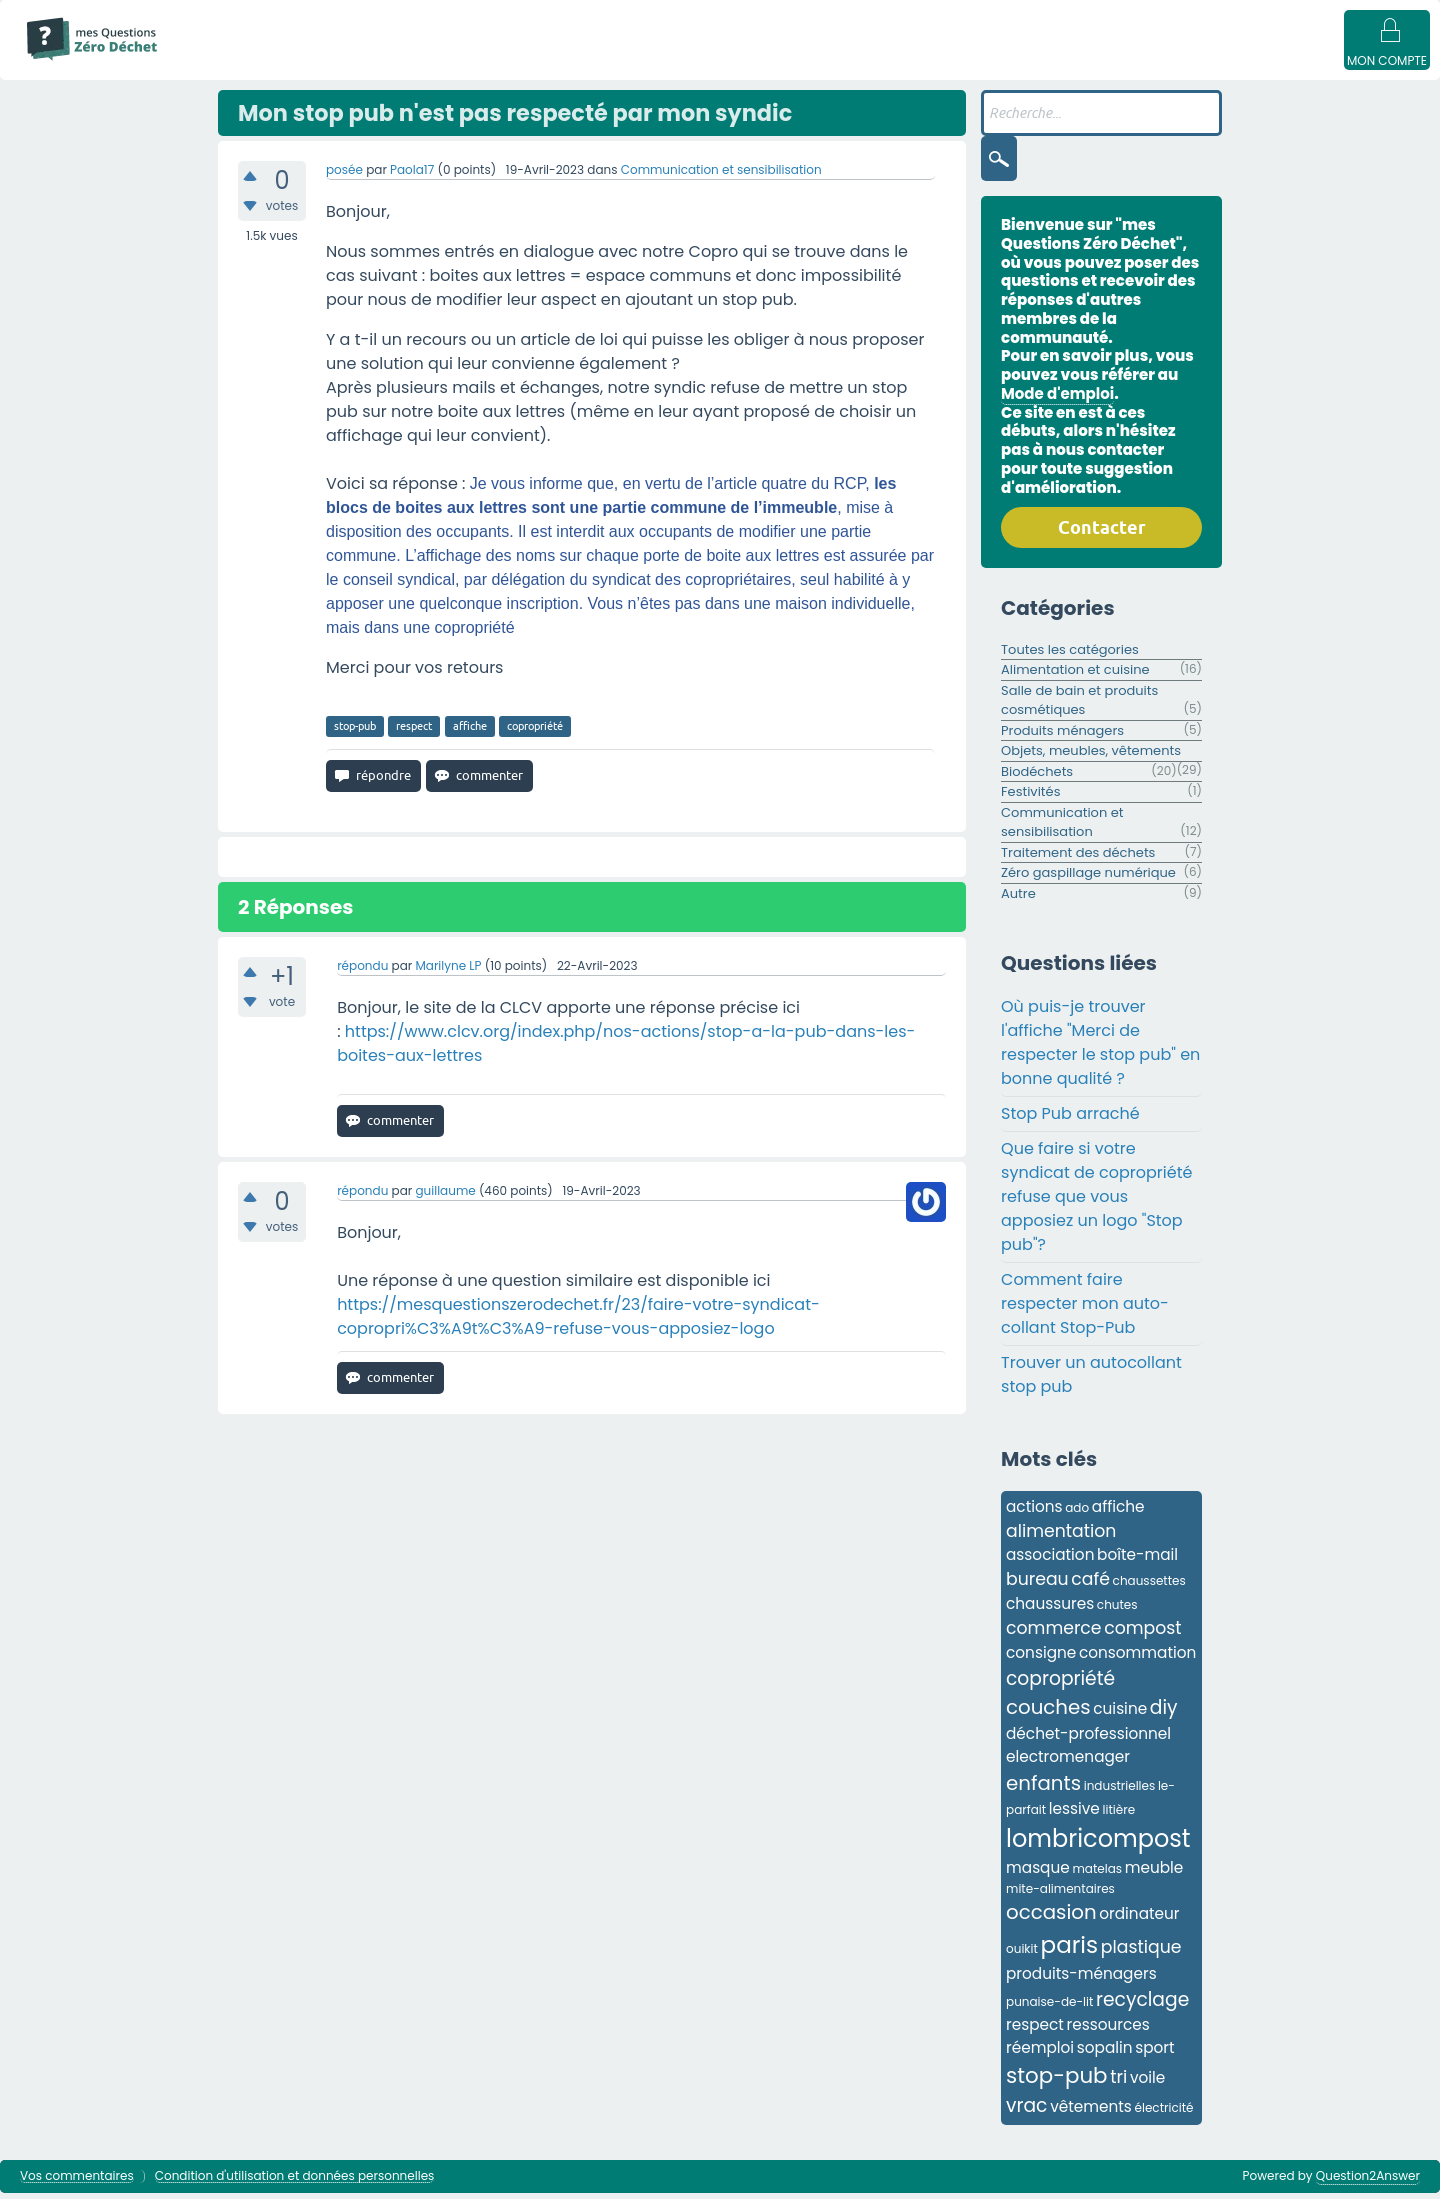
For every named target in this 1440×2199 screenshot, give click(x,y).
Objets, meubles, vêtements (1091, 756)
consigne (1041, 1658)
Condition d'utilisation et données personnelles (295, 2182)
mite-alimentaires (1060, 1894)
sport (1154, 2053)
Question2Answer (1368, 2181)
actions (1034, 1512)
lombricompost (1098, 1844)
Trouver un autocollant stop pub (1091, 1380)
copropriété (535, 732)
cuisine (1120, 1714)
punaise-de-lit (1049, 2007)
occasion (1051, 1918)
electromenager (1068, 1762)
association (1050, 1560)
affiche (470, 732)
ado (1077, 1513)
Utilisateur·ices (768, 62)
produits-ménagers (1081, 1979)
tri (1118, 2083)
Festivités (1030, 797)
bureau (1037, 1585)
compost (1142, 1634)
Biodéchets (1037, 777)
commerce (1054, 1634)
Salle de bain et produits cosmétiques (1079, 706)
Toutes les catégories (1070, 655)
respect (414, 732)
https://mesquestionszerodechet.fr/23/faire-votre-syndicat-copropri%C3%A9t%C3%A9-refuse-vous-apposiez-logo (578, 1322)
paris (1070, 1951)
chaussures (1050, 1609)
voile (1147, 2083)
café (1090, 1585)
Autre (1018, 899)
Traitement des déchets (1078, 858)
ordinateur (1139, 1919)
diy (1164, 1713)
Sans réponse (450, 62)
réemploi (1040, 2053)
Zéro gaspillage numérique (1088, 878)
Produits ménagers (1062, 736)
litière (1119, 1815)
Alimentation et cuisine (1075, 675)
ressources (1108, 2030)
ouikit (1022, 1954)
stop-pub (355, 732)
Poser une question (907, 62)
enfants (1043, 1789)
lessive (1074, 1814)
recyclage (1142, 2005)
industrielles (1120, 1791)
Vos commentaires (77, 2182)
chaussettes (1149, 1586)
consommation (1137, 1658)
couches (1048, 1713)
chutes (1117, 1610)
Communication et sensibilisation (721, 175)
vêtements (1091, 2112)
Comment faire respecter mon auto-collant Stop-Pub (1085, 1309)
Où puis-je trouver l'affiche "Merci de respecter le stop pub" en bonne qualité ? (1100, 1048)
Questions (345, 62)
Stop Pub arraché (1070, 1119)
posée (344, 175)
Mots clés (555, 62)
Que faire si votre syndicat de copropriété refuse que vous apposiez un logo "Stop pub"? (1096, 1202)
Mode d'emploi (238, 62)
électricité (1164, 2113)
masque (1038, 1873)
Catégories (654, 62)
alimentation (1061, 1537)
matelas (1097, 1874)
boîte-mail (1137, 1560)
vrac (1026, 2111)
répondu (362, 971)
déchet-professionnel (1088, 1739)
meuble (1154, 1873)
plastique (1141, 1953)
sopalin (1105, 2053)
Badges (1022, 62)
